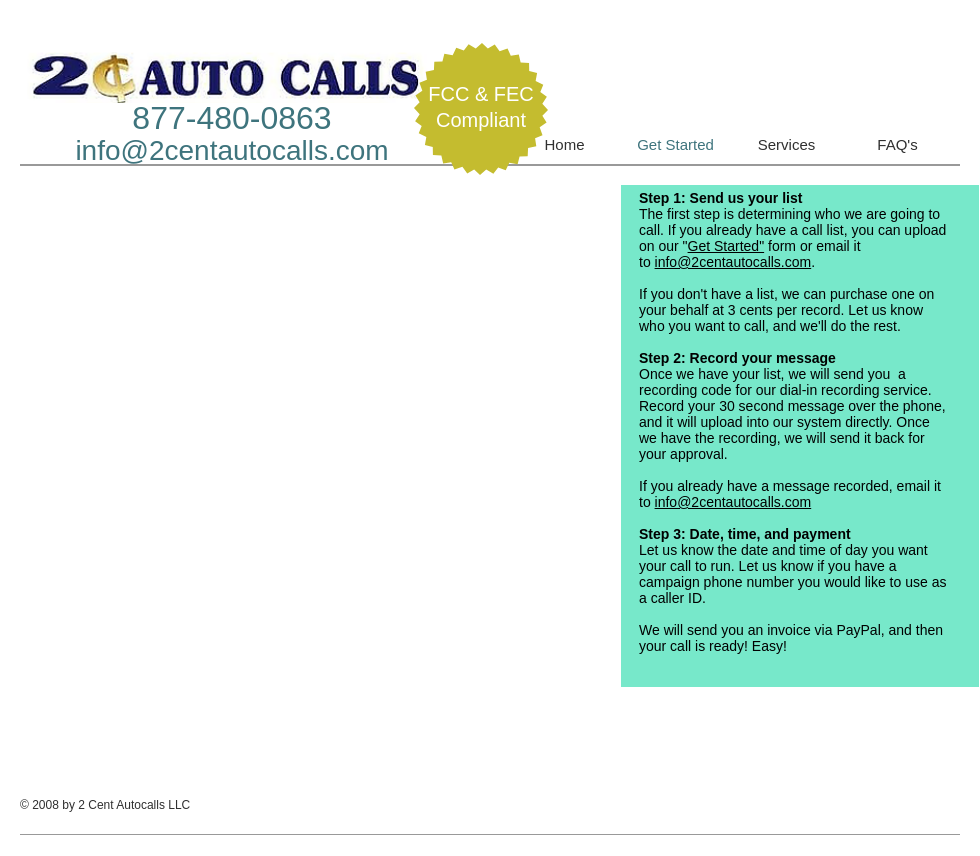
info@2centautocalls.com (231, 150)
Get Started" (726, 246)
